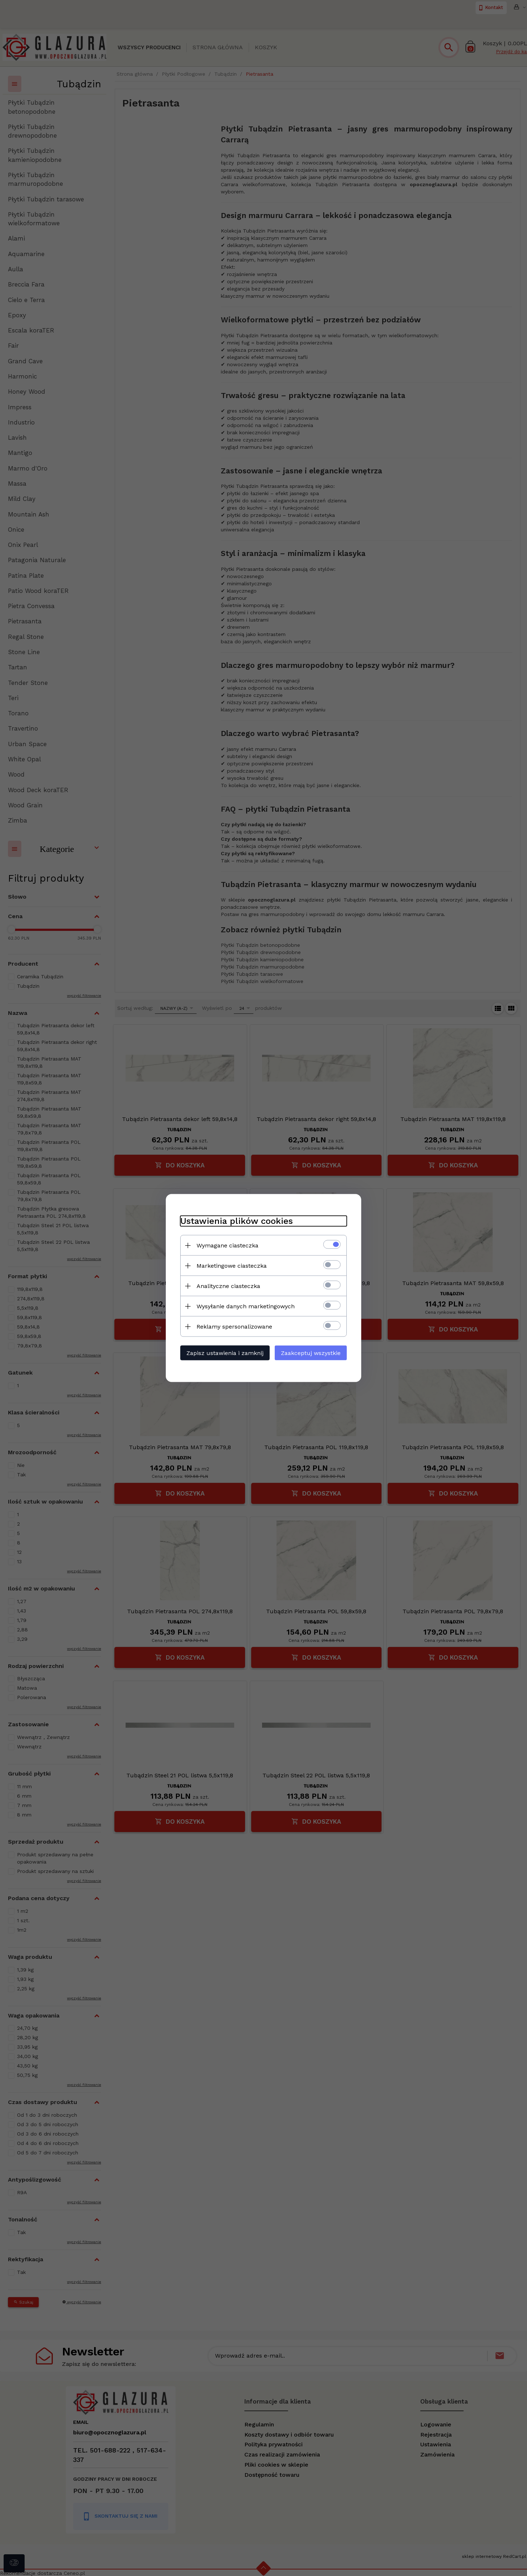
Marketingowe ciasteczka (232, 1265)
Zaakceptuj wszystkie (311, 1353)
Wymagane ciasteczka (227, 1245)
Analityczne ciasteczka (228, 1286)
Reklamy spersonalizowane (234, 1326)
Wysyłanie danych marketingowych (246, 1306)
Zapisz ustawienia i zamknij (225, 1353)
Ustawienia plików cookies (236, 1221)
